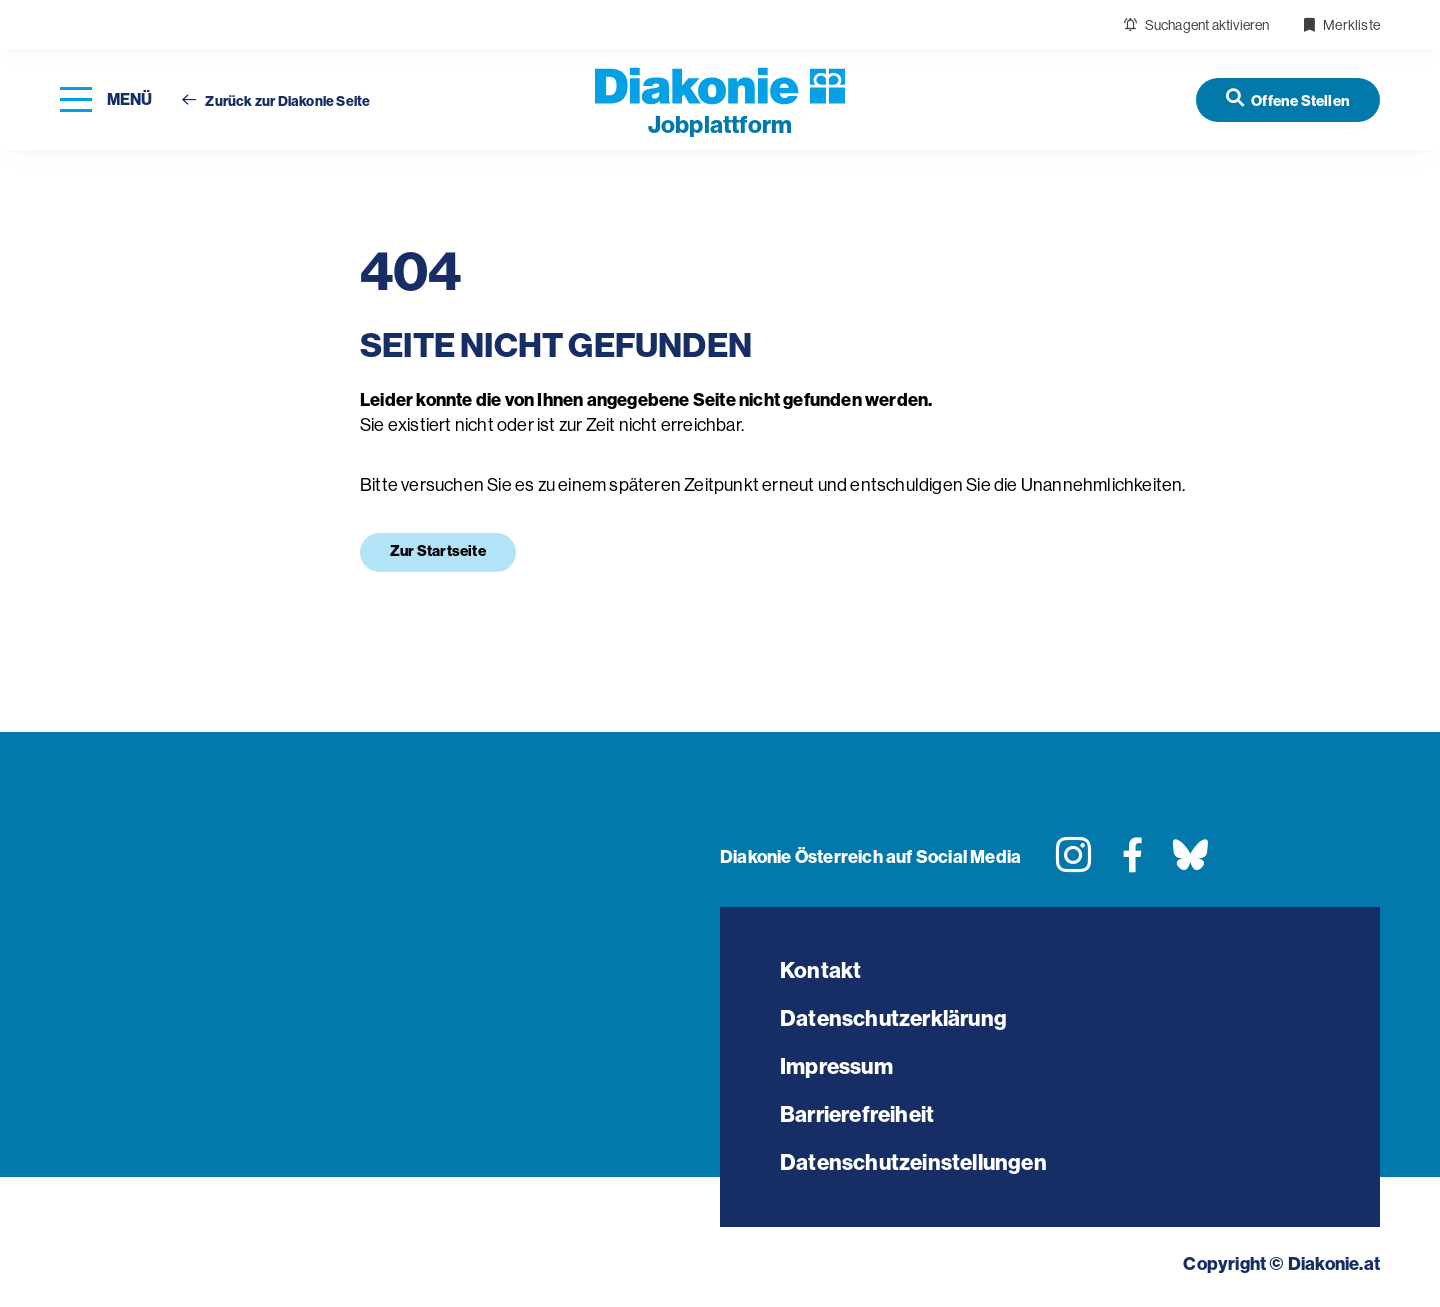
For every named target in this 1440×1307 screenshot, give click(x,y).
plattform (720, 125)
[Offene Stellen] (1288, 99)
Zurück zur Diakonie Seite (276, 101)
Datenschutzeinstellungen (913, 1162)
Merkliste (1341, 25)
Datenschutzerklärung (893, 1018)
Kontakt (820, 970)
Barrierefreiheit (857, 1114)
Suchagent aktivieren (1196, 25)
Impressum (836, 1066)
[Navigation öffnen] (106, 100)
